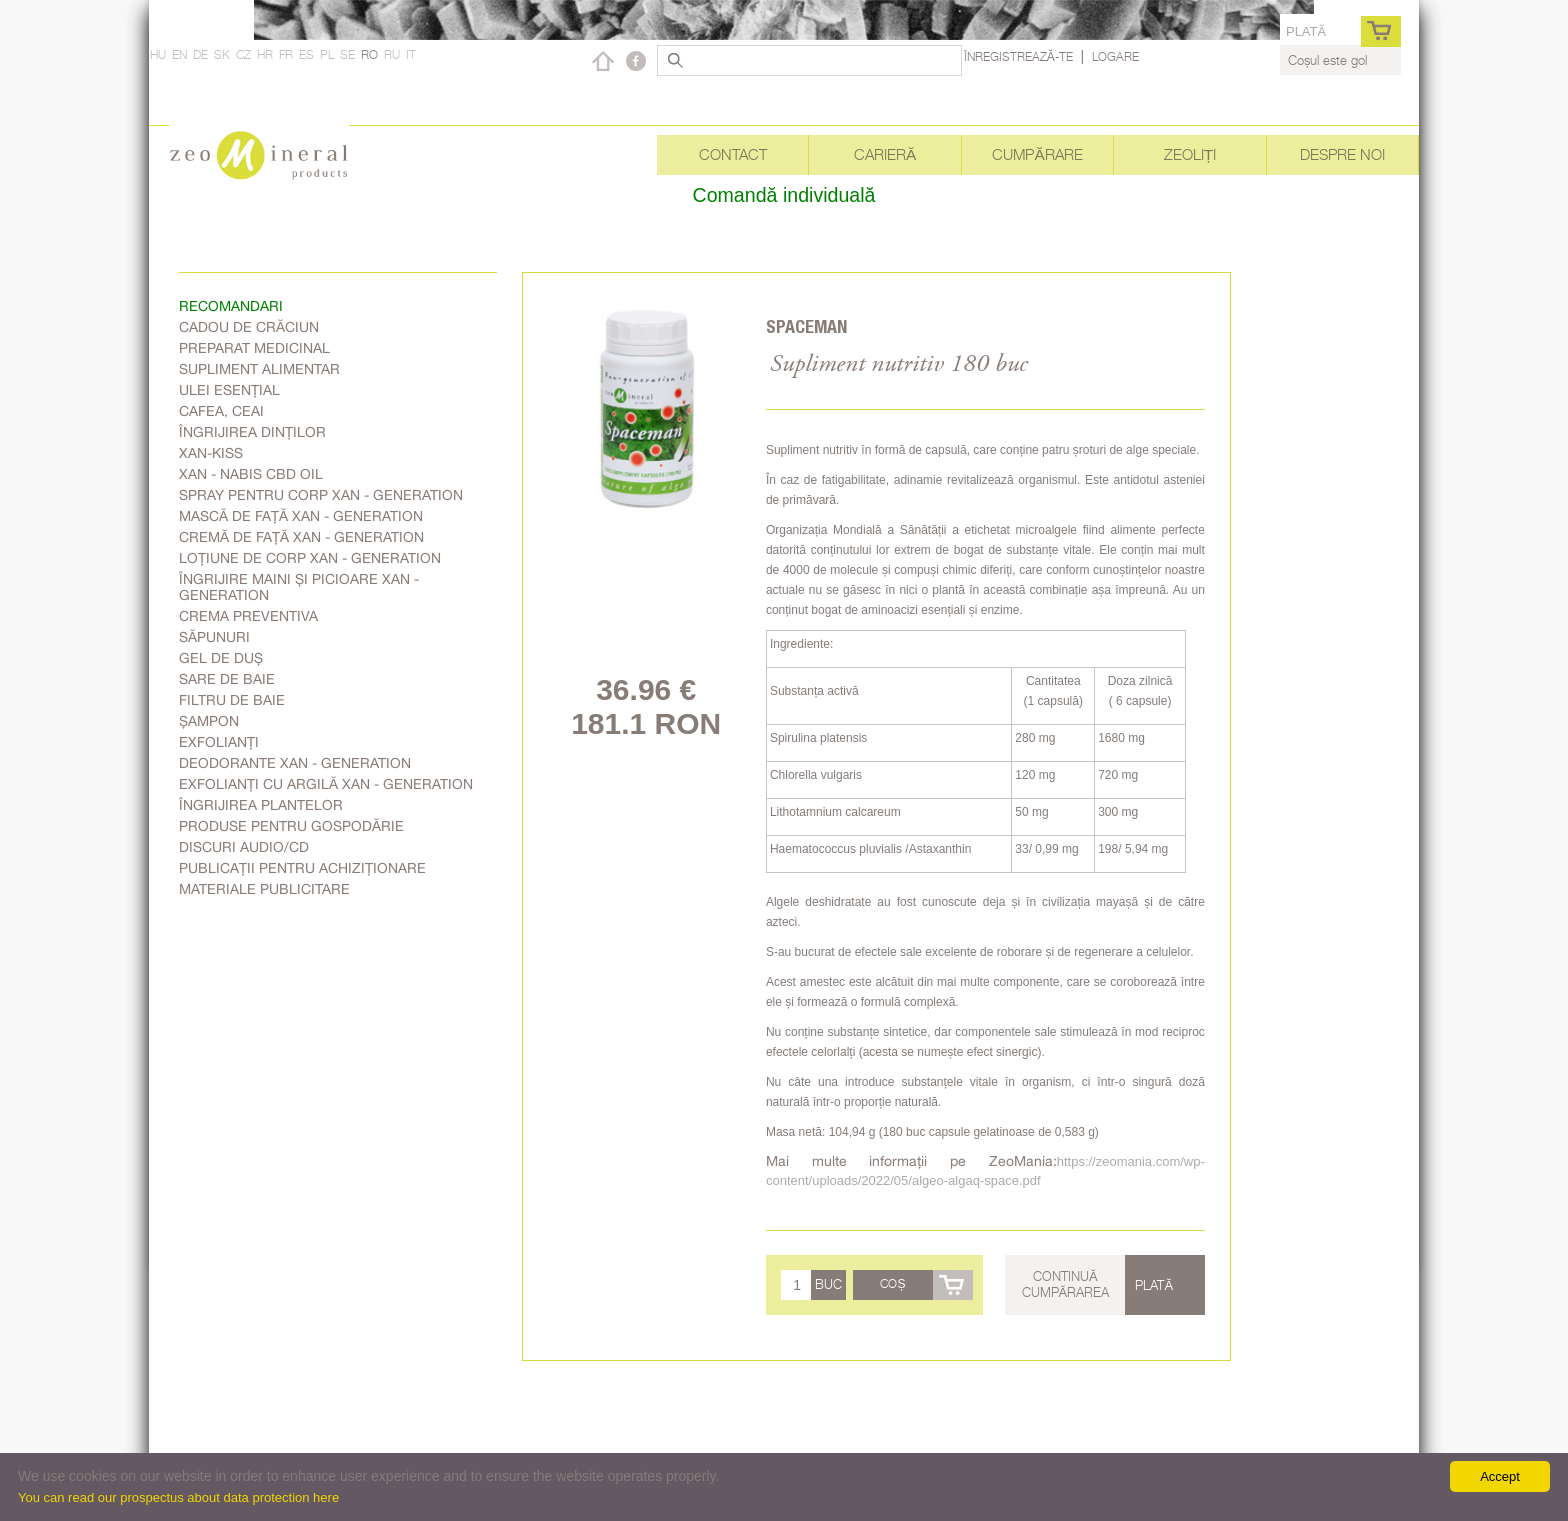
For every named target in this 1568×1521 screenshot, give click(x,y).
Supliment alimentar (259, 369)
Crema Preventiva (248, 616)
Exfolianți (219, 742)
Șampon (209, 721)
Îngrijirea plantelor (261, 805)
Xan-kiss (211, 453)
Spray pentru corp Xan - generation (321, 495)
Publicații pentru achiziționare (302, 868)
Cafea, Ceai (221, 411)
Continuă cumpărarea (1066, 1284)
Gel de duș (221, 658)
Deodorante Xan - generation (295, 763)
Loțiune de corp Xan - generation (310, 558)
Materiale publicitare (264, 889)
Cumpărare (1037, 154)
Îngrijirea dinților (252, 432)
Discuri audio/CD (244, 847)
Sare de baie (227, 679)
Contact (733, 154)
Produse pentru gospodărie (291, 826)
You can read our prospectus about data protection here (178, 1497)
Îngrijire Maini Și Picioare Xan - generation (299, 587)
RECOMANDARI (231, 306)
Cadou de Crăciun (249, 327)
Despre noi (1342, 154)
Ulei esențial (229, 390)
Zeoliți (1190, 154)
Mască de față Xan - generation (301, 516)
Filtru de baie (232, 700)
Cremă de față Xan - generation (301, 537)
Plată (1306, 31)
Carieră (885, 154)
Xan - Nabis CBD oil (251, 474)
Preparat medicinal (254, 348)
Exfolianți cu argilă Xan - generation (326, 784)
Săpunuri (214, 637)
